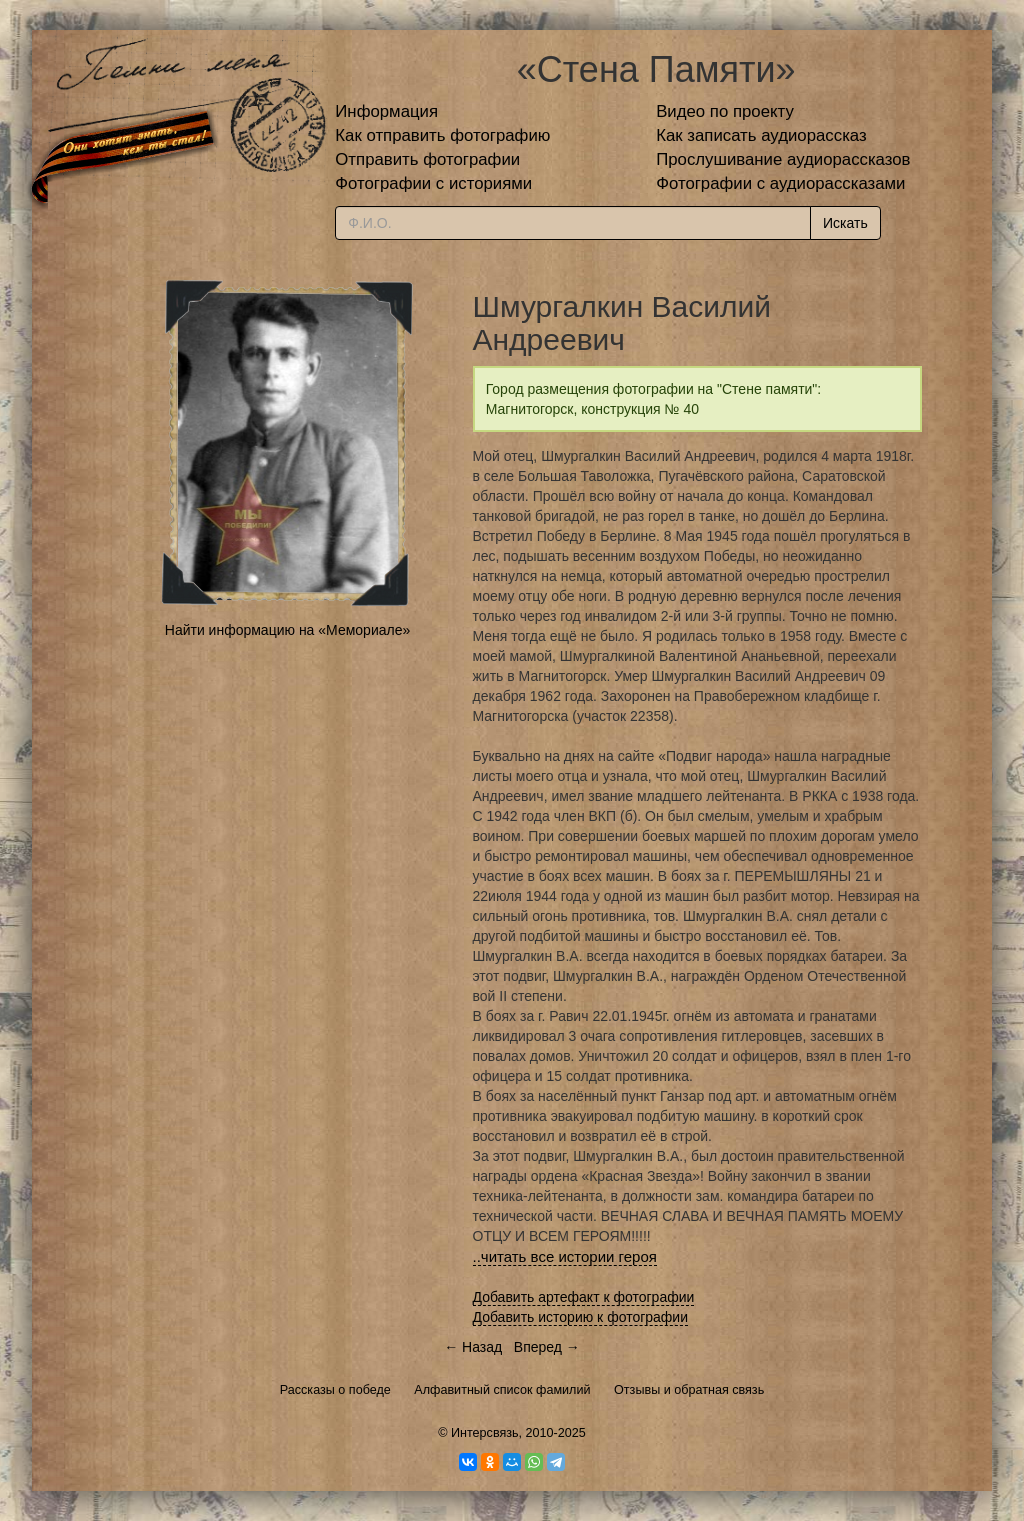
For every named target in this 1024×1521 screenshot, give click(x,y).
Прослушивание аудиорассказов (783, 159)
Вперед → (547, 1347)
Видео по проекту (725, 111)
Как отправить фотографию (442, 135)
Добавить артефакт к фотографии (584, 1297)
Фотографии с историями (433, 183)
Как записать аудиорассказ (761, 135)
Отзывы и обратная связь (689, 1390)
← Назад (473, 1347)
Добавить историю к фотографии (581, 1317)
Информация (386, 111)
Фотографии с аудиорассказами (780, 183)
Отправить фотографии (427, 159)
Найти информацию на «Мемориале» (287, 630)
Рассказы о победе (335, 1390)
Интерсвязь (485, 1433)
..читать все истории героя (565, 1256)
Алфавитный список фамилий (502, 1390)
